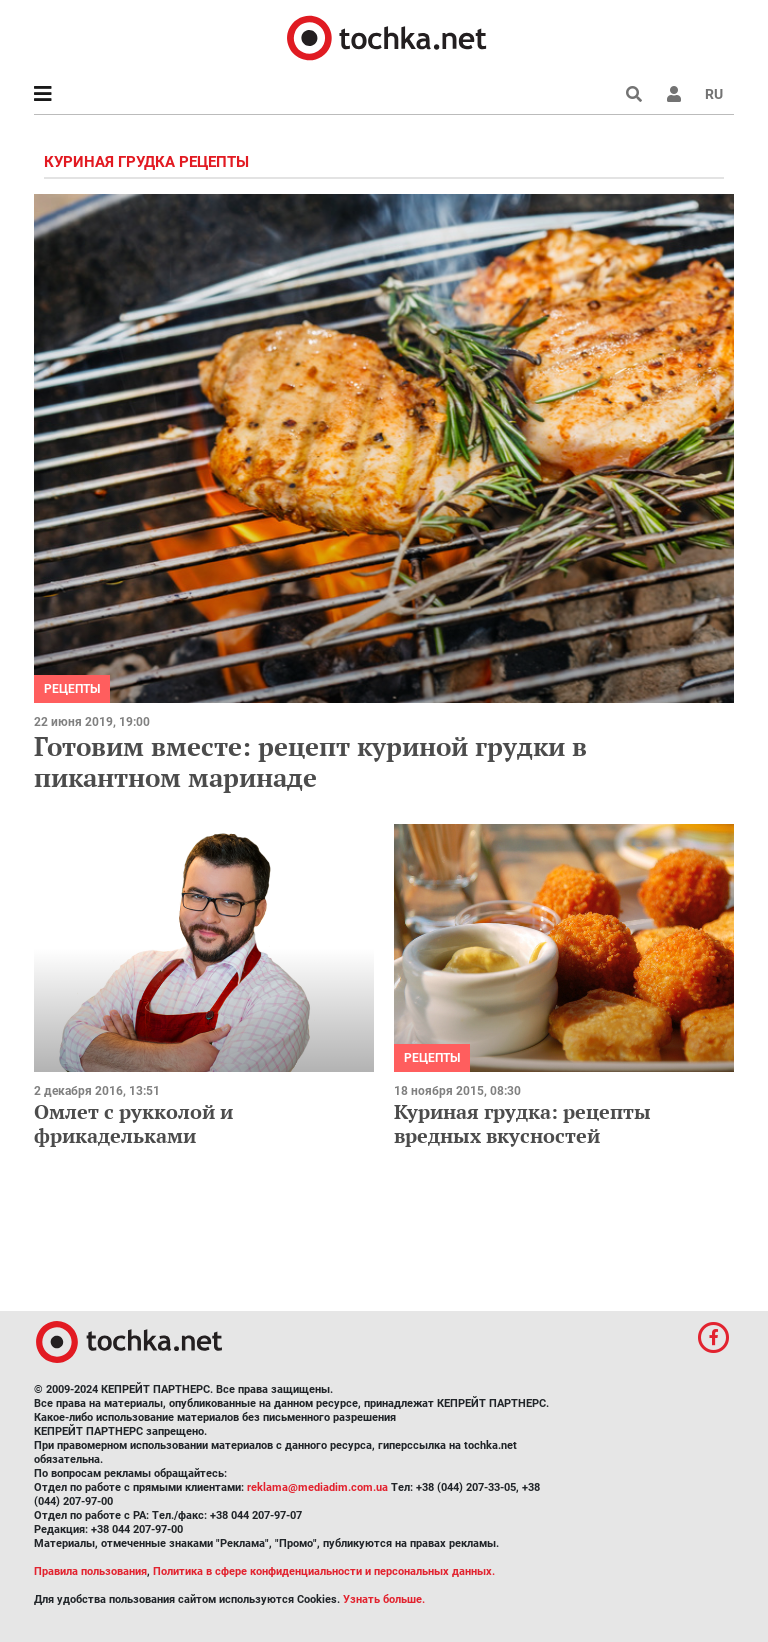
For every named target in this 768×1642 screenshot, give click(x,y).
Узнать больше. (384, 1599)
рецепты (72, 689)
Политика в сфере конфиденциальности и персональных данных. (324, 1571)
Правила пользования (90, 1571)
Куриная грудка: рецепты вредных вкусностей (522, 1123)
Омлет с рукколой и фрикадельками (133, 1123)
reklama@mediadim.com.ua (317, 1487)
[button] (674, 94)
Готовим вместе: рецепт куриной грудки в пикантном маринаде (310, 761)
